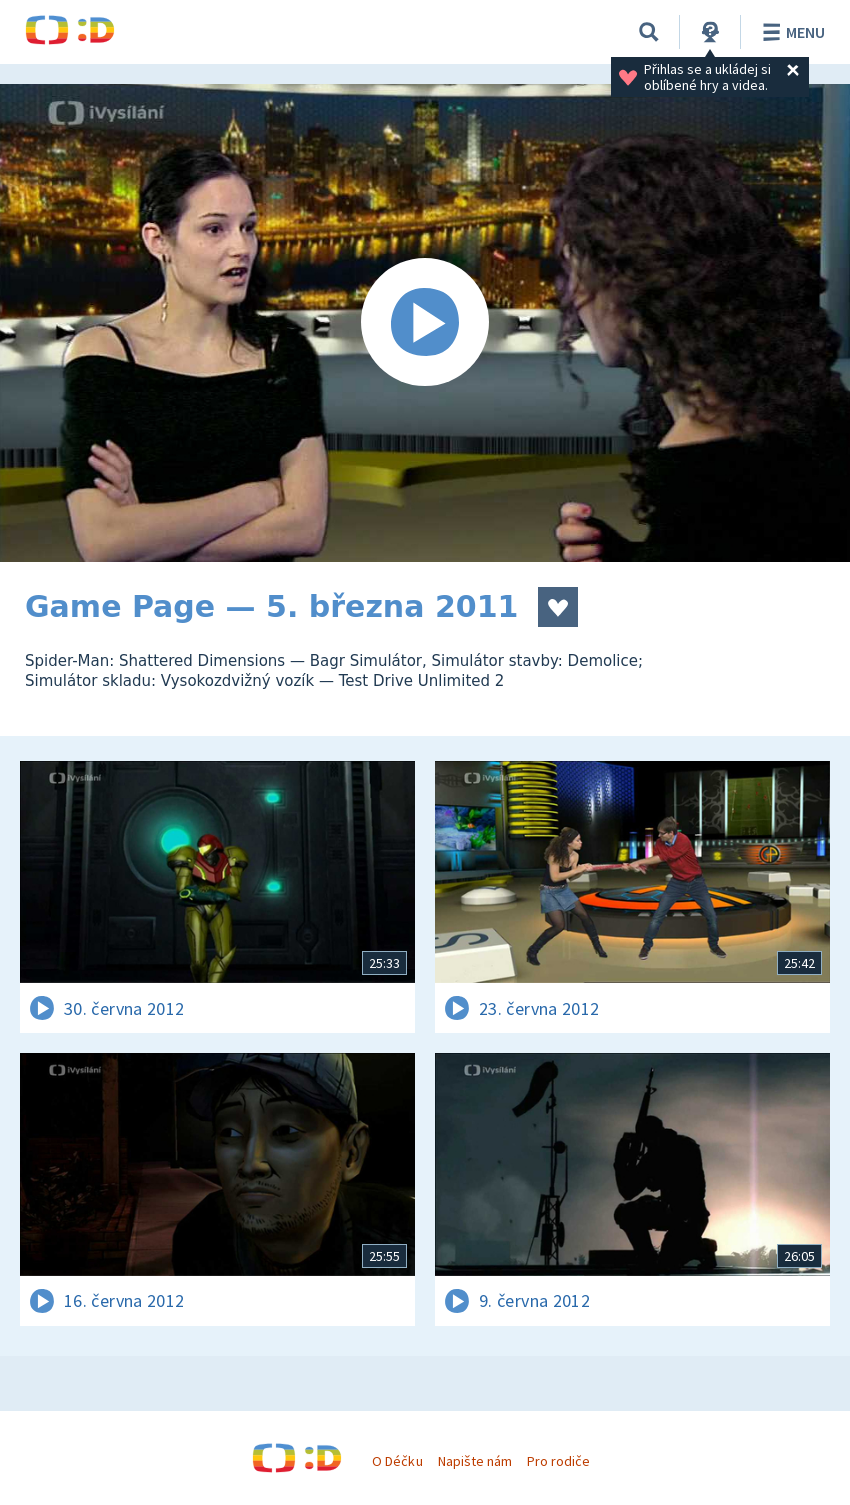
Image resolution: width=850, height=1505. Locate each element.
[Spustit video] (425, 323)
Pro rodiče (558, 1461)
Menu (790, 32)
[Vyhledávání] (649, 32)
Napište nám (475, 1461)
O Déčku (397, 1461)
